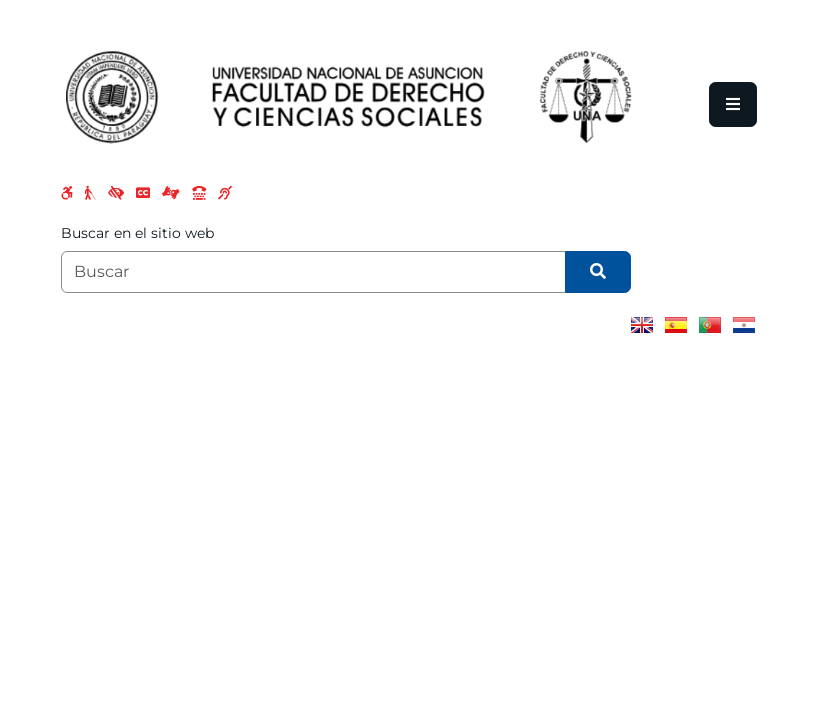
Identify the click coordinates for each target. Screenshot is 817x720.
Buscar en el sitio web (137, 233)
